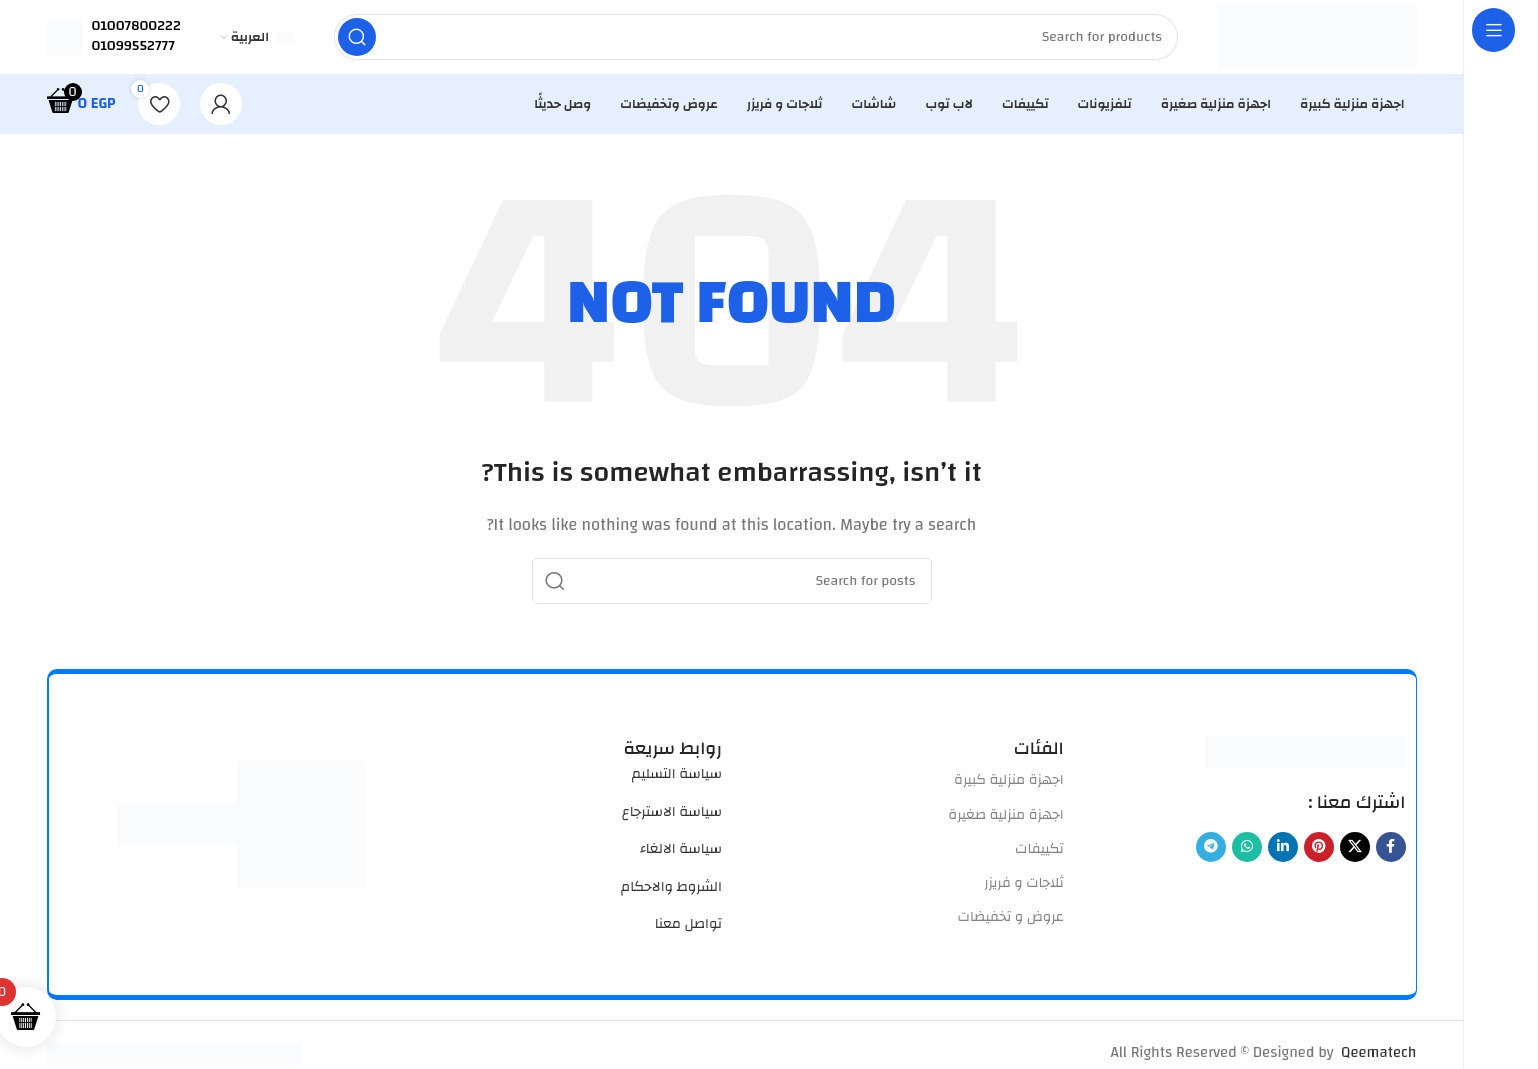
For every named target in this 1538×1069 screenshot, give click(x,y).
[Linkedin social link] (1283, 853)
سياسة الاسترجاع (672, 818)
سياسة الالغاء (681, 855)
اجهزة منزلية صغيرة (1005, 820)
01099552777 (133, 49)
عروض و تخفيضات (1011, 923)
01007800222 (136, 29)
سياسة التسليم (677, 780)
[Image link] (1306, 756)
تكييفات (1039, 855)
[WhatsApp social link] (1247, 853)
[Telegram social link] (1211, 853)
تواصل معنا (688, 930)
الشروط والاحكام (671, 892)
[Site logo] (1317, 39)
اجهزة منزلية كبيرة (1009, 786)
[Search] (755, 40)
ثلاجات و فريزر (1024, 889)
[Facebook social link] (1391, 853)
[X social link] (1355, 853)
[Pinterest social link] (1319, 853)
